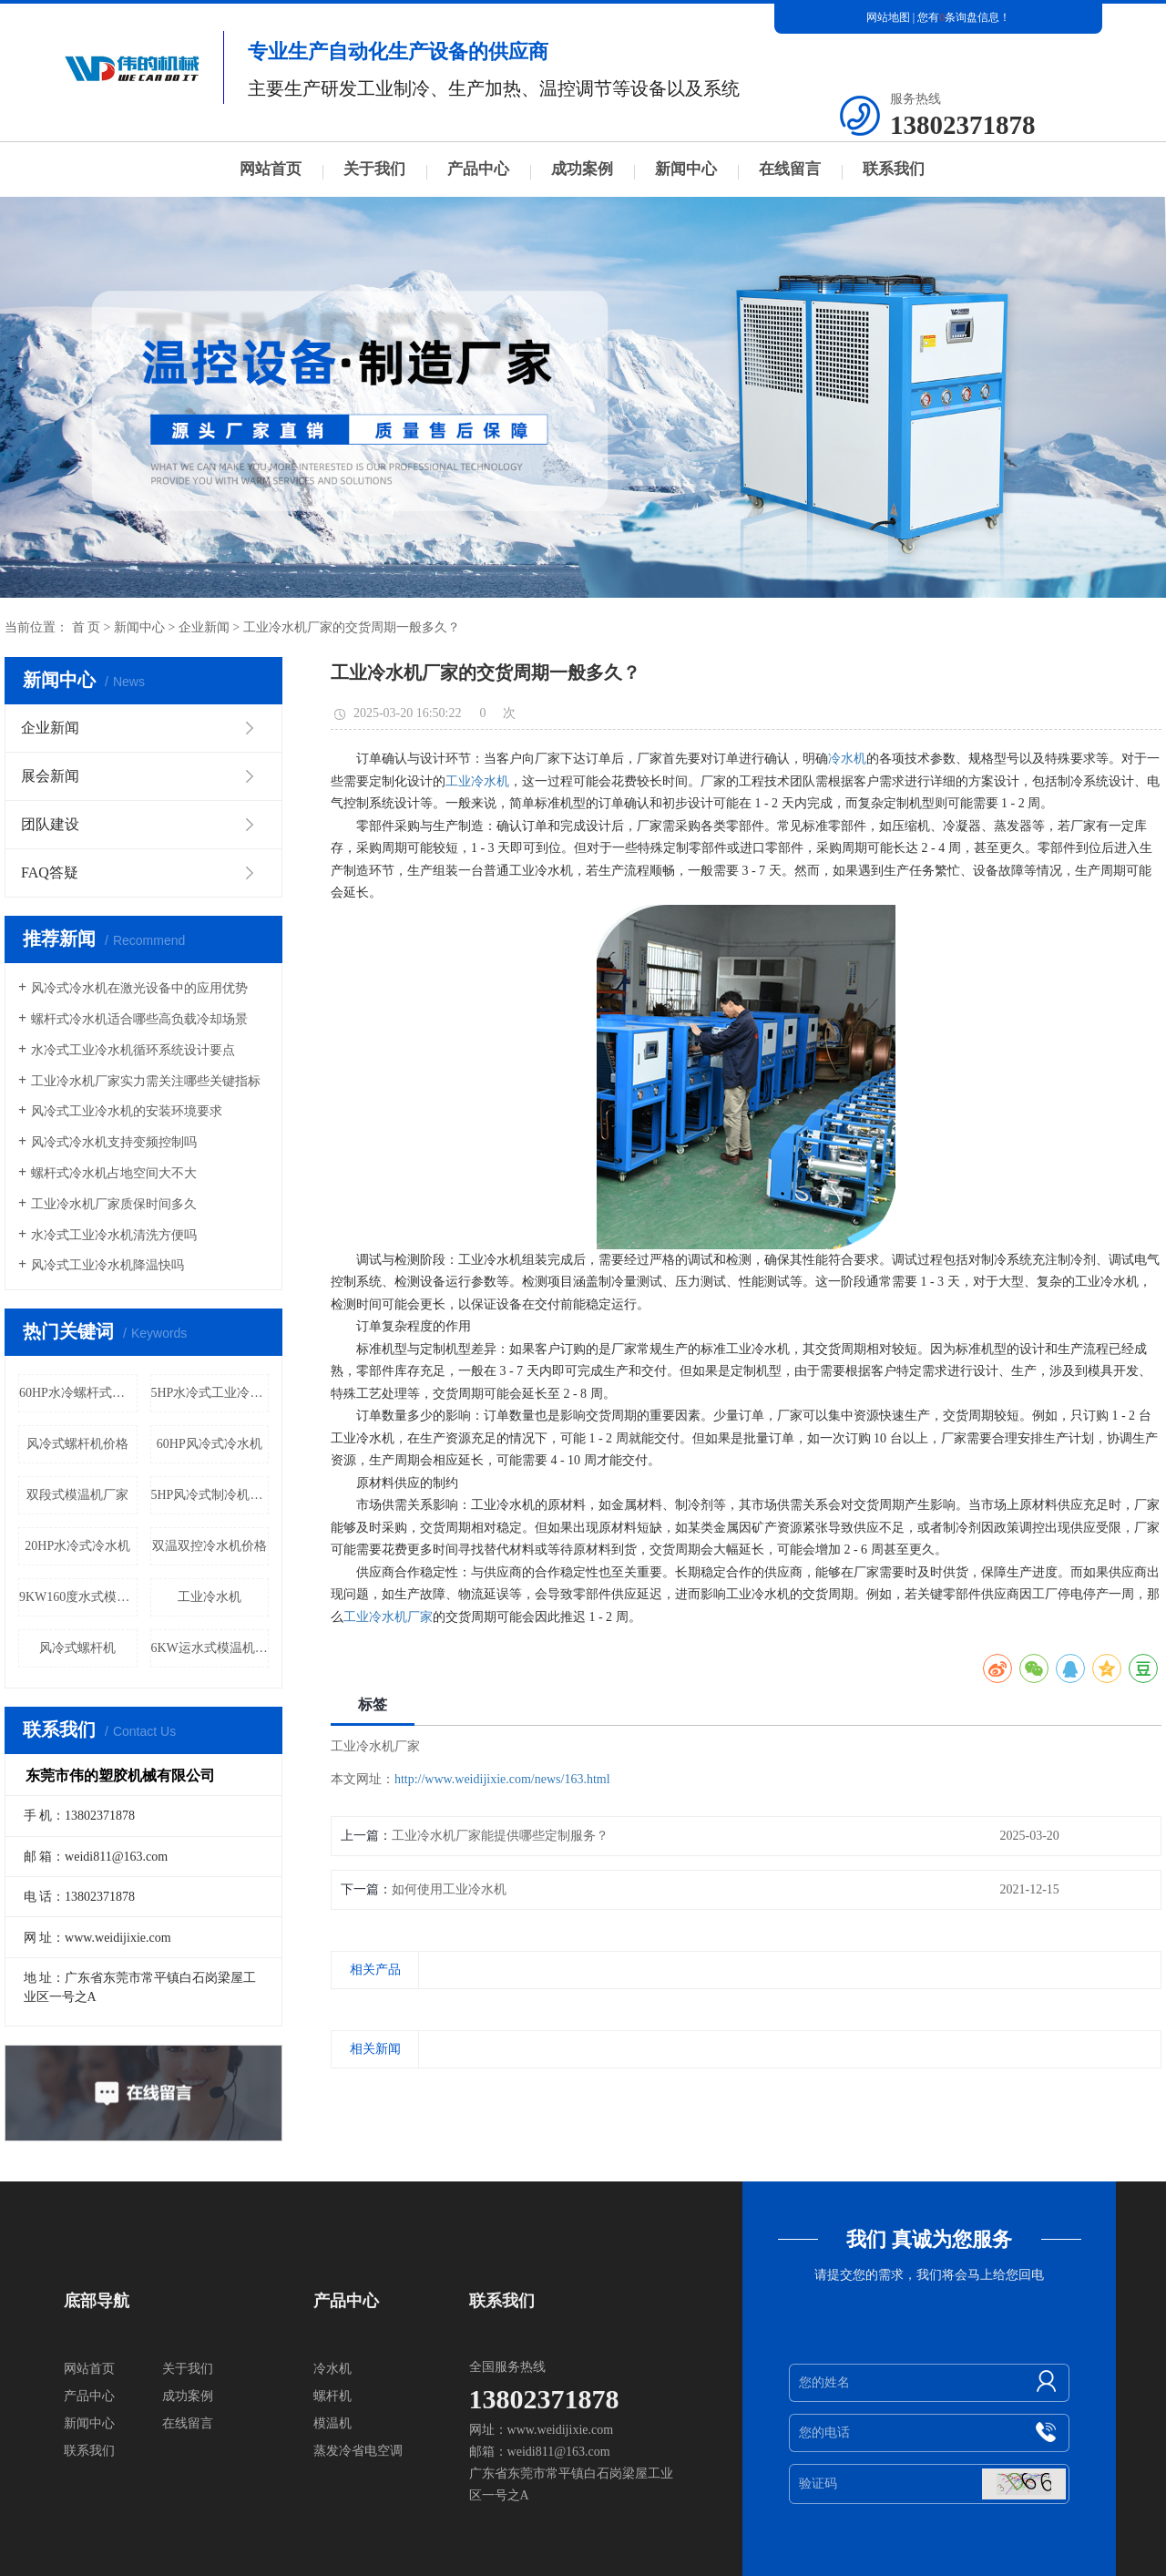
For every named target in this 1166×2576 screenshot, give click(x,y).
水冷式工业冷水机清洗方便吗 (114, 1235)
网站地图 (888, 17)
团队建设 (50, 824)
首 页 (86, 627)
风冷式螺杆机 (77, 1648)
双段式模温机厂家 (77, 1495)
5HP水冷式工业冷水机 (210, 1393)
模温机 (332, 2423)
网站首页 (271, 169)
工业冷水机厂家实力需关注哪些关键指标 (146, 1081)
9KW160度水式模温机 (78, 1597)
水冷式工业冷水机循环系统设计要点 (133, 1050)
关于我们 (374, 169)
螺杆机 (332, 2396)
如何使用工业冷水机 (449, 1889)
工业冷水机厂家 (388, 1617)
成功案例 (582, 169)
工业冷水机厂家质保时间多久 (114, 1204)
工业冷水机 (209, 1597)
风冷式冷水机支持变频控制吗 (114, 1142)
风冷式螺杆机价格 (77, 1444)
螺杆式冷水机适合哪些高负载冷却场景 (139, 1019)
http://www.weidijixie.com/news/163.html (502, 1779)
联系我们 (894, 169)
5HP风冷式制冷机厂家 (210, 1495)
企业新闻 (204, 627)
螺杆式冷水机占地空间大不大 (114, 1173)
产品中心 (478, 169)
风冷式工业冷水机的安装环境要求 (126, 1111)
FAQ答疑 (49, 872)
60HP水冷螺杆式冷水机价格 (78, 1393)
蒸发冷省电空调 (358, 2451)
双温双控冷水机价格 (209, 1546)
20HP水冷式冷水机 (77, 1546)
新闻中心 (686, 169)
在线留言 (790, 169)
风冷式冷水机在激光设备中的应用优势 (139, 988)
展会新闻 (50, 776)
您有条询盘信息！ (963, 17)
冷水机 (847, 758)
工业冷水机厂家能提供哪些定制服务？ (500, 1835)
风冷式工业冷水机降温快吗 (107, 1265)
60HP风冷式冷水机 (209, 1444)
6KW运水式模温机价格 (210, 1648)
